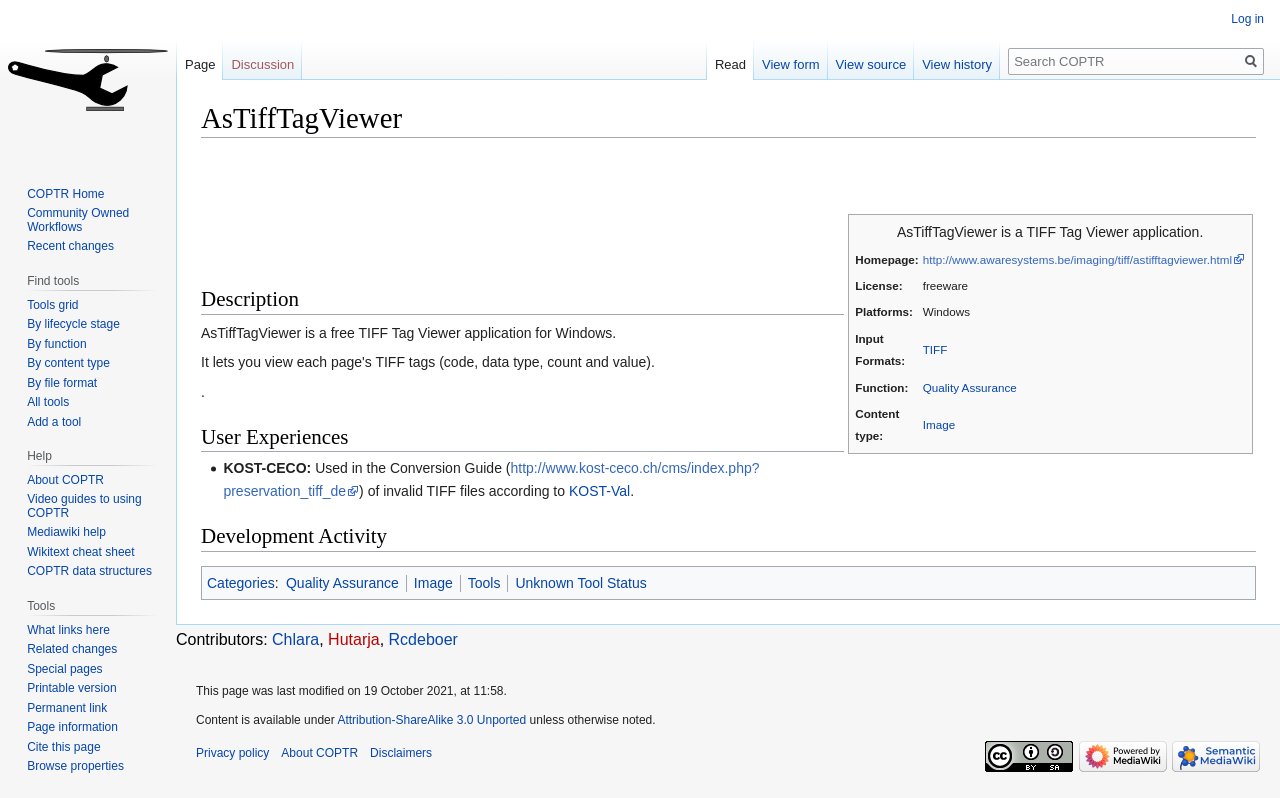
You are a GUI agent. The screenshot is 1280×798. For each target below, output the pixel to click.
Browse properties (75, 766)
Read (730, 64)
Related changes (72, 649)
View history (957, 64)
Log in (1247, 19)
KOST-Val (599, 491)
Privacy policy (232, 753)
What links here (68, 630)
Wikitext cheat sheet (80, 552)
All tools (48, 402)
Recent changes (70, 246)
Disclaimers (401, 753)
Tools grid (52, 305)
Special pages (64, 669)
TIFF (935, 349)
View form (791, 64)
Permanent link (67, 708)
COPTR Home (65, 194)
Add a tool (54, 422)
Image (939, 424)
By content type (68, 363)
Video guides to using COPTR (84, 506)
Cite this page (63, 747)
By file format (62, 383)
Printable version (71, 688)
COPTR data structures (89, 571)
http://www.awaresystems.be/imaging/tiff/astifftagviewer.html (1077, 259)
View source (871, 64)
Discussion (262, 64)
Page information (72, 727)
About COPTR (65, 480)
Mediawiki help (66, 532)
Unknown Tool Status (580, 583)
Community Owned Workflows (78, 220)
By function (56, 344)
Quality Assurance (970, 387)
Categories (241, 583)
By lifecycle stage (73, 324)
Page (200, 64)
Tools (484, 583)
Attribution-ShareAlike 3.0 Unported (431, 720)
